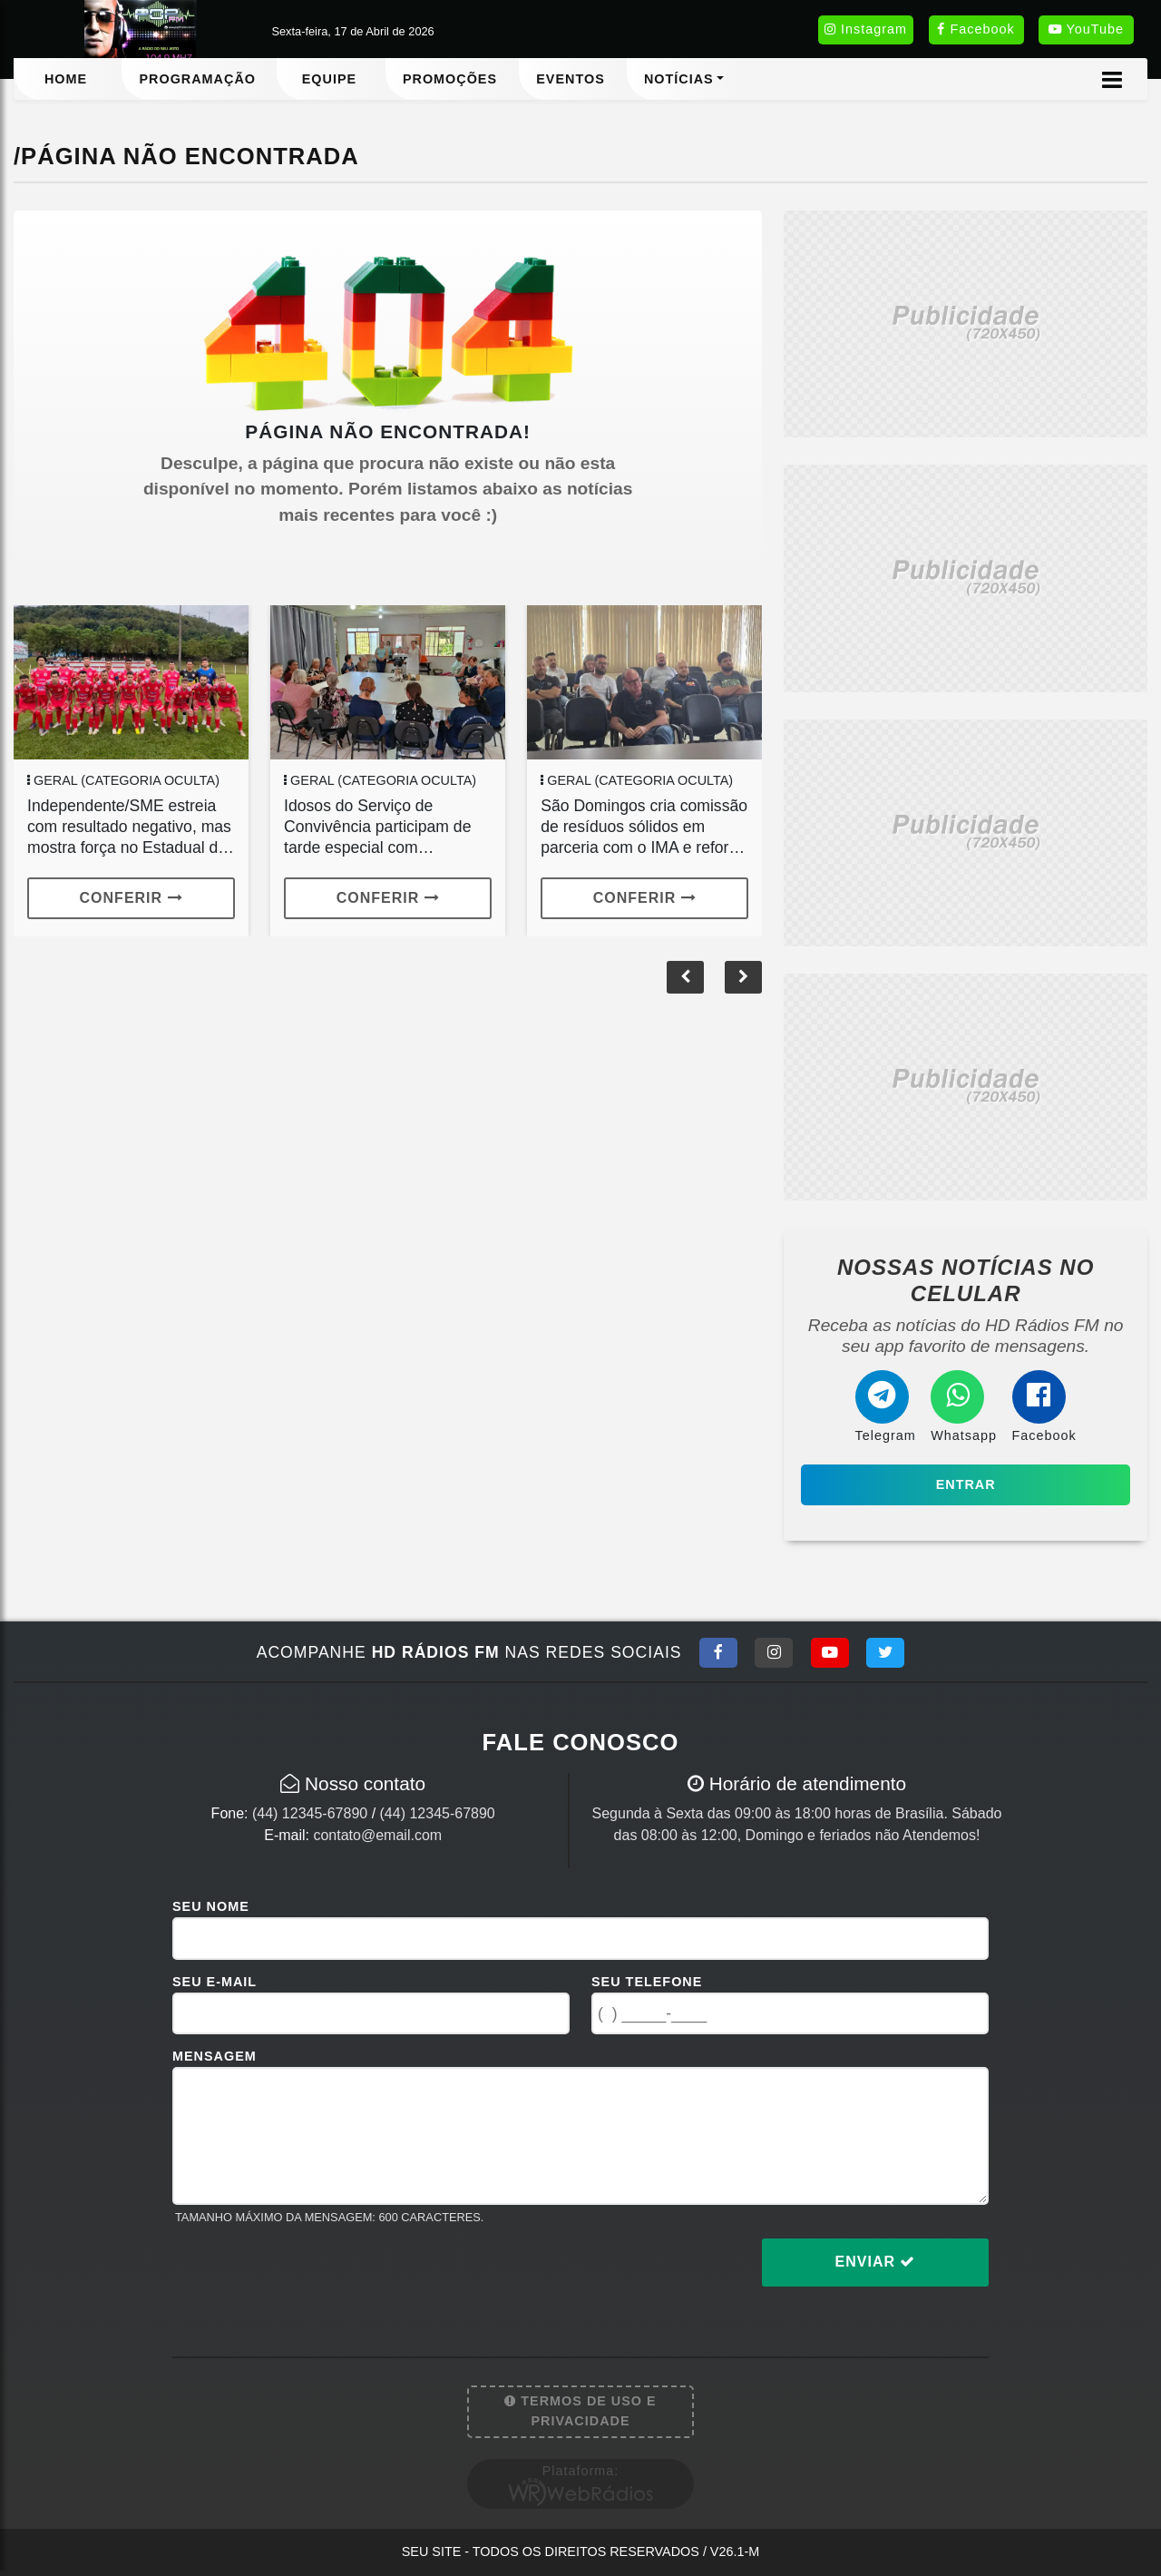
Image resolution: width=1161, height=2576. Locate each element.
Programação (197, 79)
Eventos (570, 79)
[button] (743, 977)
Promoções (450, 79)
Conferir (131, 898)
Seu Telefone (646, 1981)
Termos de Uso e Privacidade (580, 2411)
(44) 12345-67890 (309, 1813)
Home (65, 79)
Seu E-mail (214, 1981)
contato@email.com (377, 1835)
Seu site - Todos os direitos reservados (581, 2551)
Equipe (329, 79)
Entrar (966, 1484)
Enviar (875, 2261)
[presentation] (310, 2276)
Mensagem (214, 2056)
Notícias (679, 79)
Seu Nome (210, 1906)
